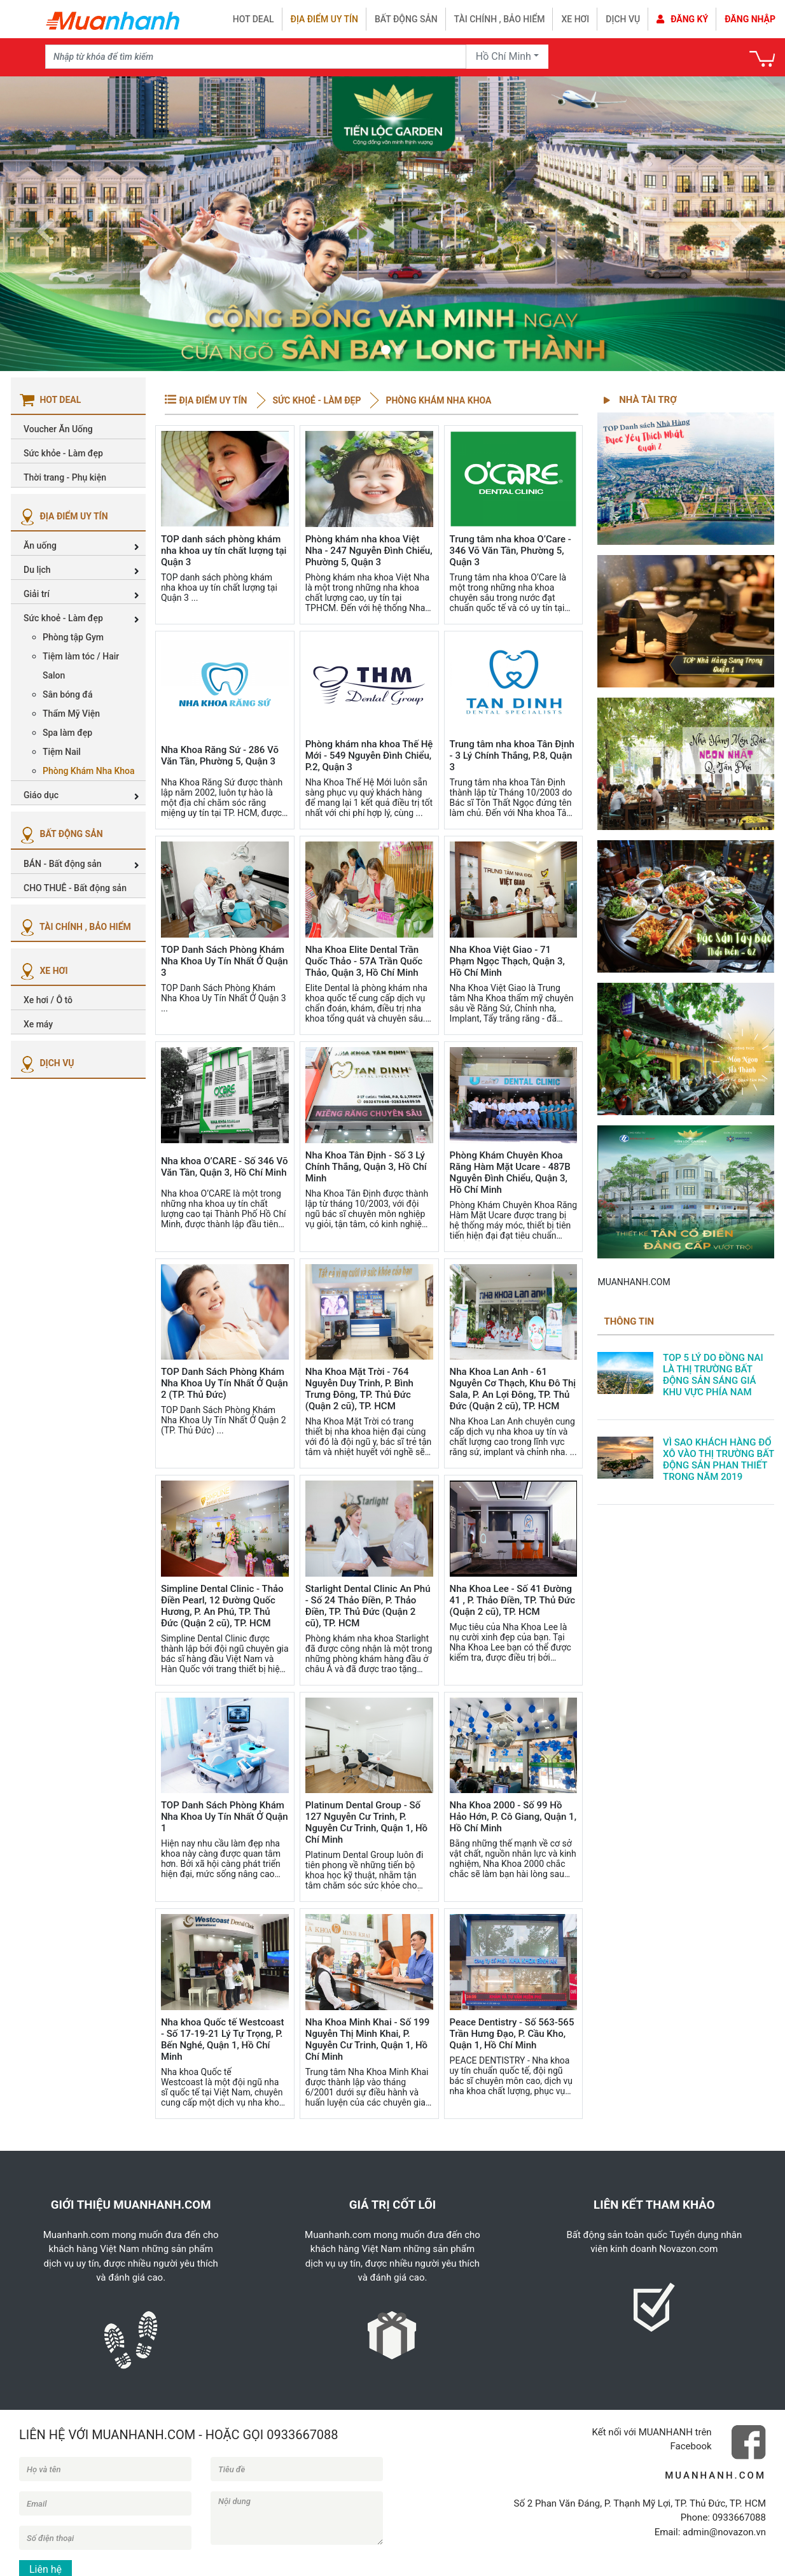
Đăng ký (682, 19)
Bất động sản (406, 19)
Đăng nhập (750, 19)
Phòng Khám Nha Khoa (437, 400)
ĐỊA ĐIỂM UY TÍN (62, 516)
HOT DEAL (253, 19)
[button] (45, 223)
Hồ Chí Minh (503, 56)
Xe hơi (575, 19)
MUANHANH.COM (633, 1282)
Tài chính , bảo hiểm (499, 19)
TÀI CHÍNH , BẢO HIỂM (74, 927)
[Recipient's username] (255, 57)
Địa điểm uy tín (324, 19)
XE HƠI (42, 971)
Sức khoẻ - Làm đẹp (316, 400)
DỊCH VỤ (45, 1063)
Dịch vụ (623, 19)
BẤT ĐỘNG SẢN (60, 834)
